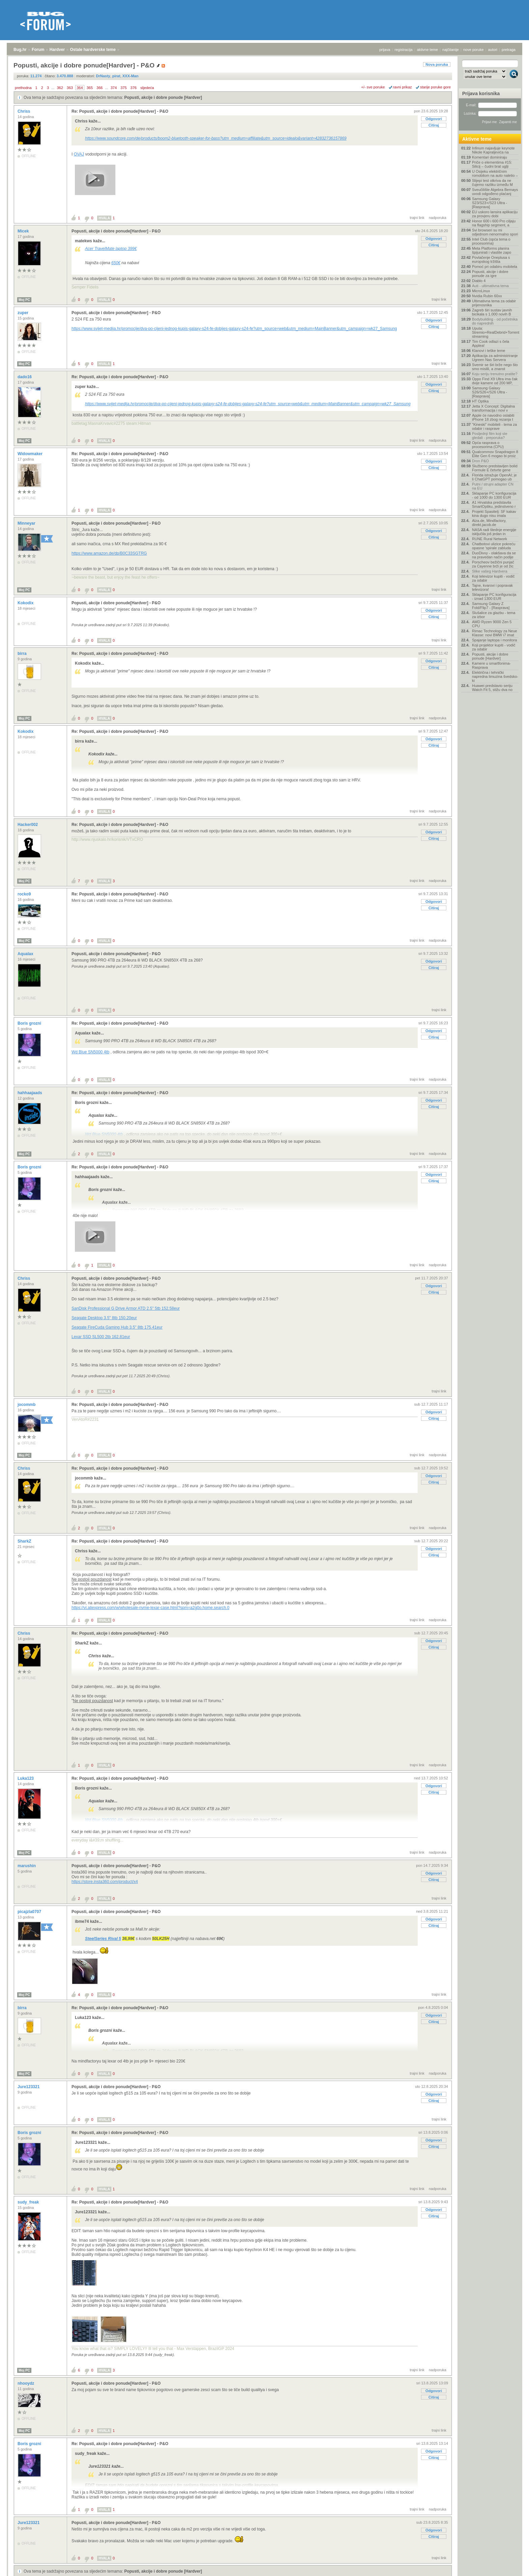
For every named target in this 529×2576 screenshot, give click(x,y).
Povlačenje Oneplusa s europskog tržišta (491, 259)
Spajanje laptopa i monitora (494, 640)
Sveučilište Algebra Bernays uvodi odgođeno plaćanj (495, 192)
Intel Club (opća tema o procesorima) (491, 241)
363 (70, 88)
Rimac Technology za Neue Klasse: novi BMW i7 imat (494, 633)
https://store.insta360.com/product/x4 (105, 1881)
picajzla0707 (30, 1911)
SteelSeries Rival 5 (103, 1938)
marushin (27, 1865)
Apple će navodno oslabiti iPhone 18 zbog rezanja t (493, 417)
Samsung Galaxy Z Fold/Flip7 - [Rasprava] (490, 606)
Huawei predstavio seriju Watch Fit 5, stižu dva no (492, 688)
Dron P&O (480, 461)
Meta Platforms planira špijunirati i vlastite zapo (491, 250)
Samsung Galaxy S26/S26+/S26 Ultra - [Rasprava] (489, 392)
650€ (115, 262)
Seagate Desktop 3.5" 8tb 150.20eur (104, 1317)
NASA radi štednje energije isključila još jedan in (494, 532)
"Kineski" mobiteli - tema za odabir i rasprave (494, 426)
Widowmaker (31, 453)
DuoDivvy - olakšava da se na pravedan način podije (494, 555)
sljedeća (147, 88)
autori (493, 50)
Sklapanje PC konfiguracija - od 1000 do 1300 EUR (494, 495)
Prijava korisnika (481, 93)
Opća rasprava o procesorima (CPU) (488, 445)
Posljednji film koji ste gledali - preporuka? (489, 436)
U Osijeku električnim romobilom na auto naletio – (495, 173)
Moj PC (24, 300)
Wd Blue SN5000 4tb (90, 1052)
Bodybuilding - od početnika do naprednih (495, 321)
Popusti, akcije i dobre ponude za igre (490, 274)
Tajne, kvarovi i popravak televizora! (492, 587)
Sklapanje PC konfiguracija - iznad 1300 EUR (494, 596)
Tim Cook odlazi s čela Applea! (490, 343)
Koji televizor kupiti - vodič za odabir (493, 578)
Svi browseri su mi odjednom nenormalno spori (495, 232)
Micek (24, 231)
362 (60, 88)
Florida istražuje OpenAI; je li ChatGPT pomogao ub (494, 477)
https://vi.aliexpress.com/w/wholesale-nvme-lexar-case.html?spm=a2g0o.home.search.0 (150, 1607)
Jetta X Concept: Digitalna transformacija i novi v (493, 408)
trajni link (417, 218)
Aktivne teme (477, 139)
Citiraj (433, 125)
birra (23, 653)
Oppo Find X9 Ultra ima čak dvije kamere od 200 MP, (495, 381)
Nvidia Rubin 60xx (487, 296)
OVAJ (79, 154)
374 (114, 88)
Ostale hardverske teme (93, 49)
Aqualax (26, 953)
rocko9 (25, 894)
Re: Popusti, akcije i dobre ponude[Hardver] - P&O (120, 111)
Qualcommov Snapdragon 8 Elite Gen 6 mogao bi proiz (495, 454)
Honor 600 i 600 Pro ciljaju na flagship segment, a (494, 223)
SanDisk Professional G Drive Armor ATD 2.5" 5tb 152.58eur (126, 1308)
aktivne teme (427, 50)
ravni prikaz (402, 87)
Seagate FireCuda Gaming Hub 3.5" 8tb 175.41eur (117, 1327)
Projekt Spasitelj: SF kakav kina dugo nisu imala (494, 513)
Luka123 (26, 1778)
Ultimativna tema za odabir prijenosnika (494, 303)
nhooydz (26, 2383)
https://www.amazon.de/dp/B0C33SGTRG (109, 553)
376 (134, 88)
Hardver (57, 49)
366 (99, 88)
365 (90, 88)
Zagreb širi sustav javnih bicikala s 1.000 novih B (492, 312)
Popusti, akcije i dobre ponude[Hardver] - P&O (116, 231)
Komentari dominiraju (489, 157)
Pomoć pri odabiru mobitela (494, 267)
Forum (38, 49)
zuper (23, 312)
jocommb (27, 1404)
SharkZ (25, 1541)
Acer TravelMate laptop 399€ (111, 248)
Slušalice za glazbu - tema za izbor (493, 615)
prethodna (23, 88)
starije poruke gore (435, 87)
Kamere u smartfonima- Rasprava (491, 665)
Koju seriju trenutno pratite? (495, 374)
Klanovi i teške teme (488, 351)
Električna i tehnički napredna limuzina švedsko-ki (495, 676)
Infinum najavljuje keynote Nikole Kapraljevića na (493, 150)
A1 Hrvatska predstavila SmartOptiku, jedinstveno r (494, 504)
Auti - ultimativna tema (490, 286)
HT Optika (480, 401)
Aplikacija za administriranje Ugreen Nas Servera (495, 358)
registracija (404, 50)
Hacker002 (28, 824)
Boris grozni (30, 1023)
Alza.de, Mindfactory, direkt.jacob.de (489, 523)
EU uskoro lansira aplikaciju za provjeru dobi (495, 214)
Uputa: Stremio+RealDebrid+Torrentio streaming (495, 332)
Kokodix (26, 603)
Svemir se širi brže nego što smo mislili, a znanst (495, 367)
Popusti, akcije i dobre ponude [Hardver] (163, 97)
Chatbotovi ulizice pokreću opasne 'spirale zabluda (493, 546)
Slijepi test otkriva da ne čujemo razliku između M (492, 182)
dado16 (25, 377)
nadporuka (437, 218)
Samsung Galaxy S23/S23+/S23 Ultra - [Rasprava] (489, 203)
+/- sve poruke (373, 87)
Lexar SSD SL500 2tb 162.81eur (101, 1336)
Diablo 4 (478, 281)
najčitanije (450, 50)
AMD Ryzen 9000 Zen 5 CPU (491, 624)
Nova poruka (436, 64)
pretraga (509, 50)
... (52, 88)
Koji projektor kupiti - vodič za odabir (493, 647)
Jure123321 (29, 2086)
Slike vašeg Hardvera (489, 571)
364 (80, 88)
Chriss (24, 111)
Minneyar (27, 523)
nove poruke (473, 50)
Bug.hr (20, 49)
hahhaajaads (30, 1092)
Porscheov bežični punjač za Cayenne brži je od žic (493, 564)
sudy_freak (29, 2202)
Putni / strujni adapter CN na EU (492, 486)
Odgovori (433, 119)
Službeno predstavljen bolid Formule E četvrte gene (495, 468)
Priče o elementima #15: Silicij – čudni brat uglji (492, 164)
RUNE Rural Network (489, 539)
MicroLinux (481, 291)
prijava (384, 50)
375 (123, 88)
